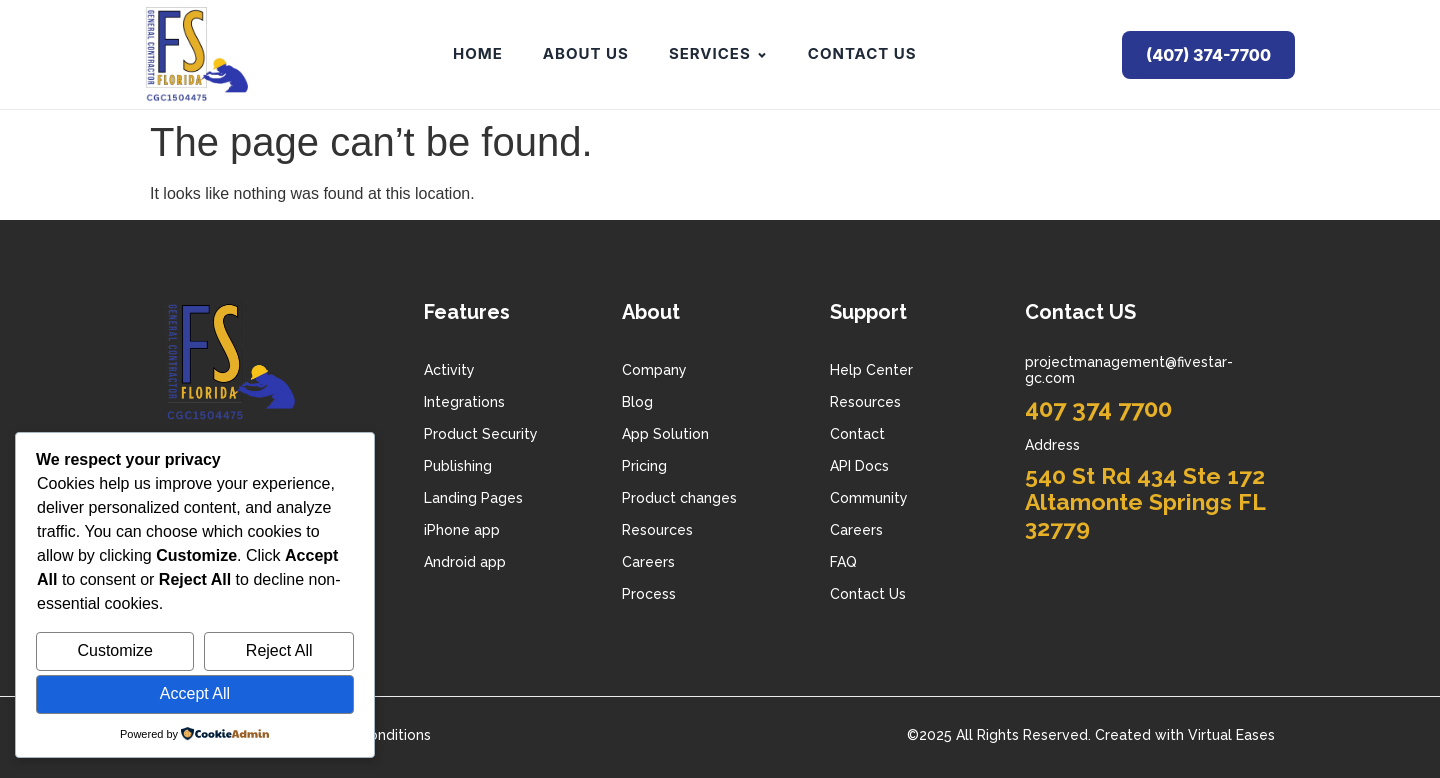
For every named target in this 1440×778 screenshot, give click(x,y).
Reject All (279, 650)
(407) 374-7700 (1208, 55)
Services (718, 53)
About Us (586, 53)
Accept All (195, 693)
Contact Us (862, 53)
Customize (115, 650)
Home (478, 53)
